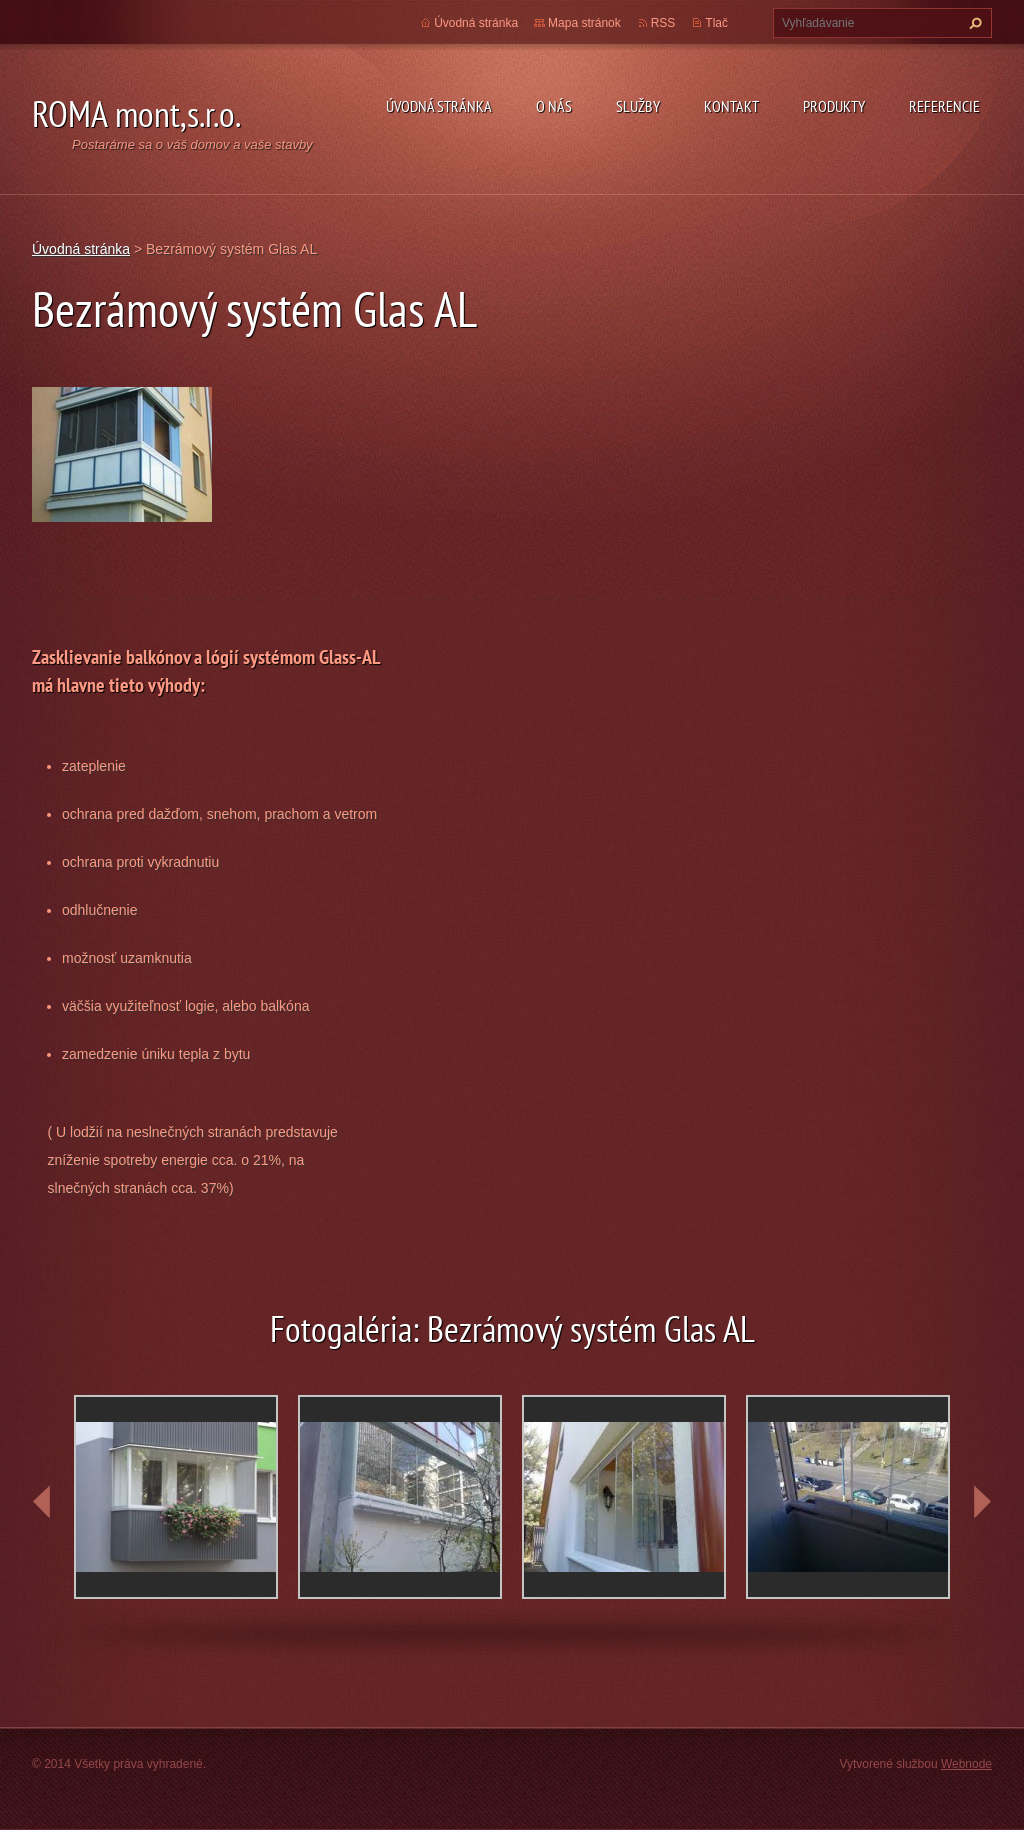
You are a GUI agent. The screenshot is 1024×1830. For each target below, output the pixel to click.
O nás (554, 106)
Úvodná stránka (439, 106)
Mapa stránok (584, 23)
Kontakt (731, 106)
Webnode (966, 1764)
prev (42, 1502)
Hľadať (973, 23)
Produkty (834, 106)
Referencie (944, 106)
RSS (663, 23)
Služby (638, 106)
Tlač (716, 23)
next (982, 1502)
